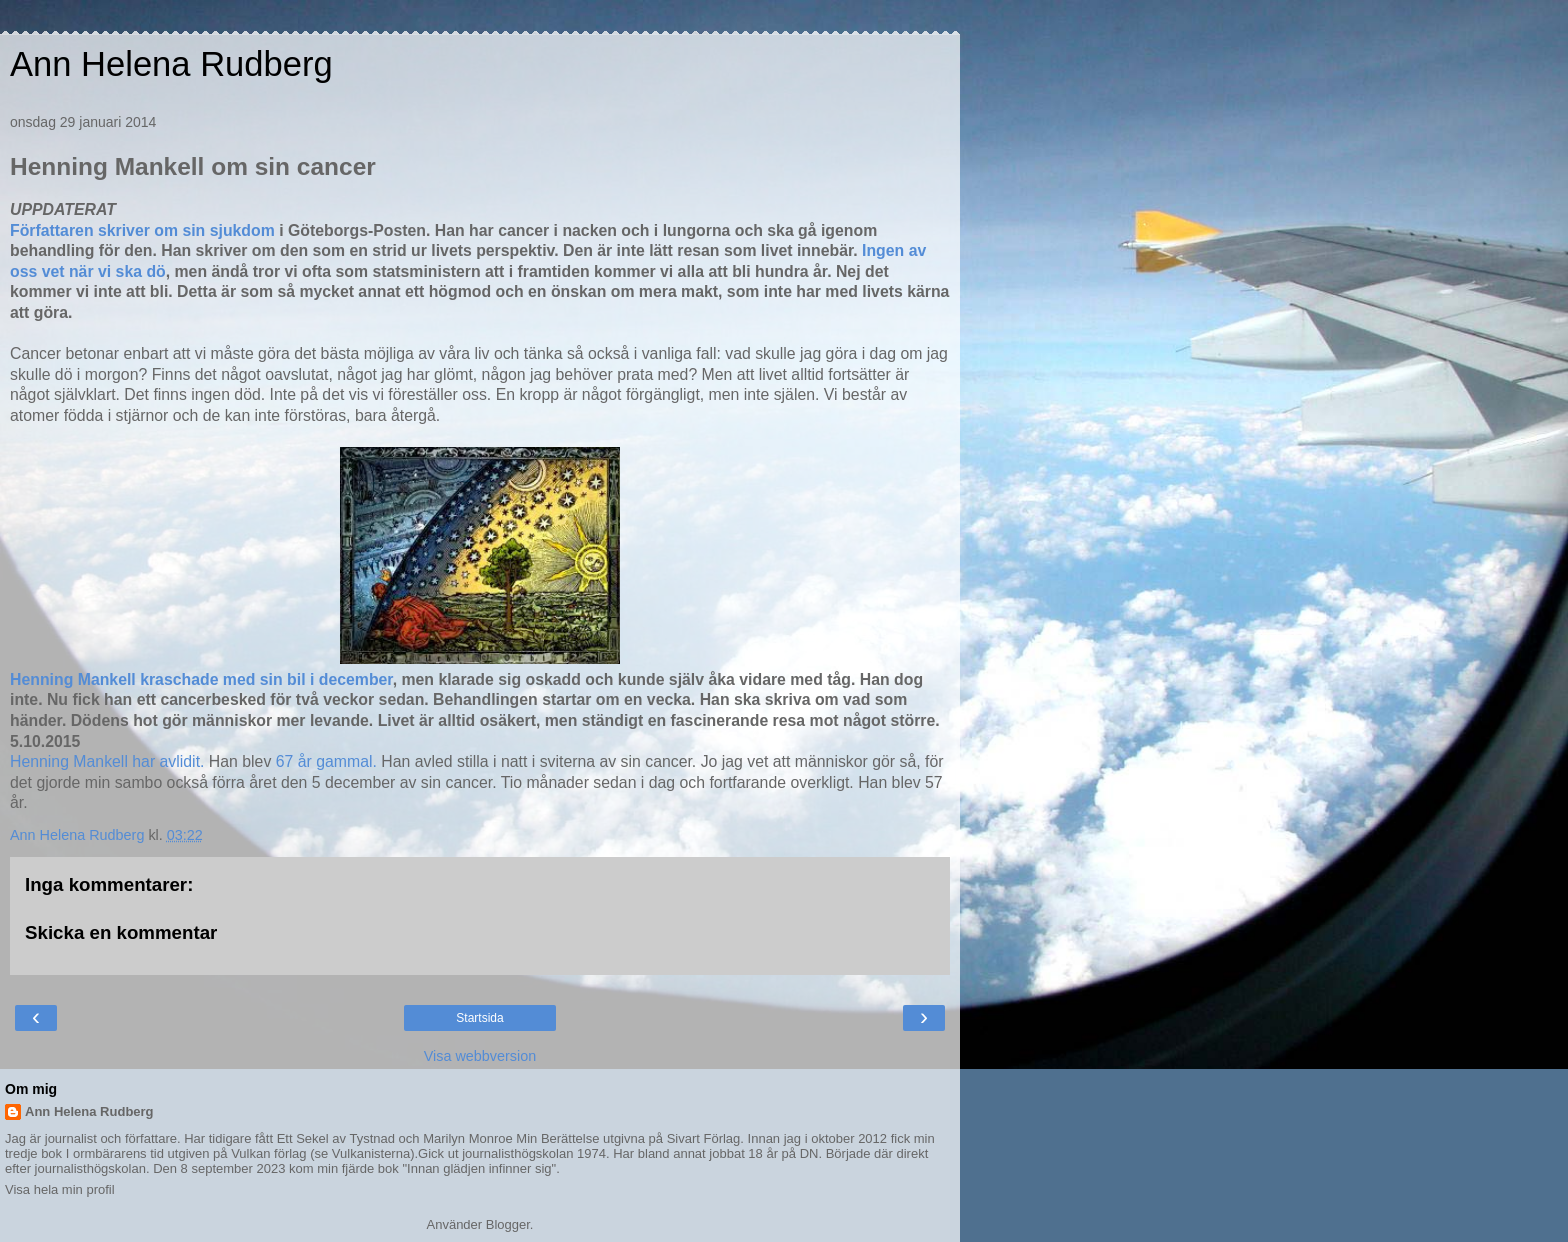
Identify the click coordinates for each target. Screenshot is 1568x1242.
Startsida (479, 1018)
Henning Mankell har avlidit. (109, 761)
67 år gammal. (326, 761)
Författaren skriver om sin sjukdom (142, 230)
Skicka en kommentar (121, 932)
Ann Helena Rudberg (171, 64)
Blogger (508, 1224)
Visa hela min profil (60, 1189)
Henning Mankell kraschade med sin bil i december (201, 679)
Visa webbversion (480, 1056)
